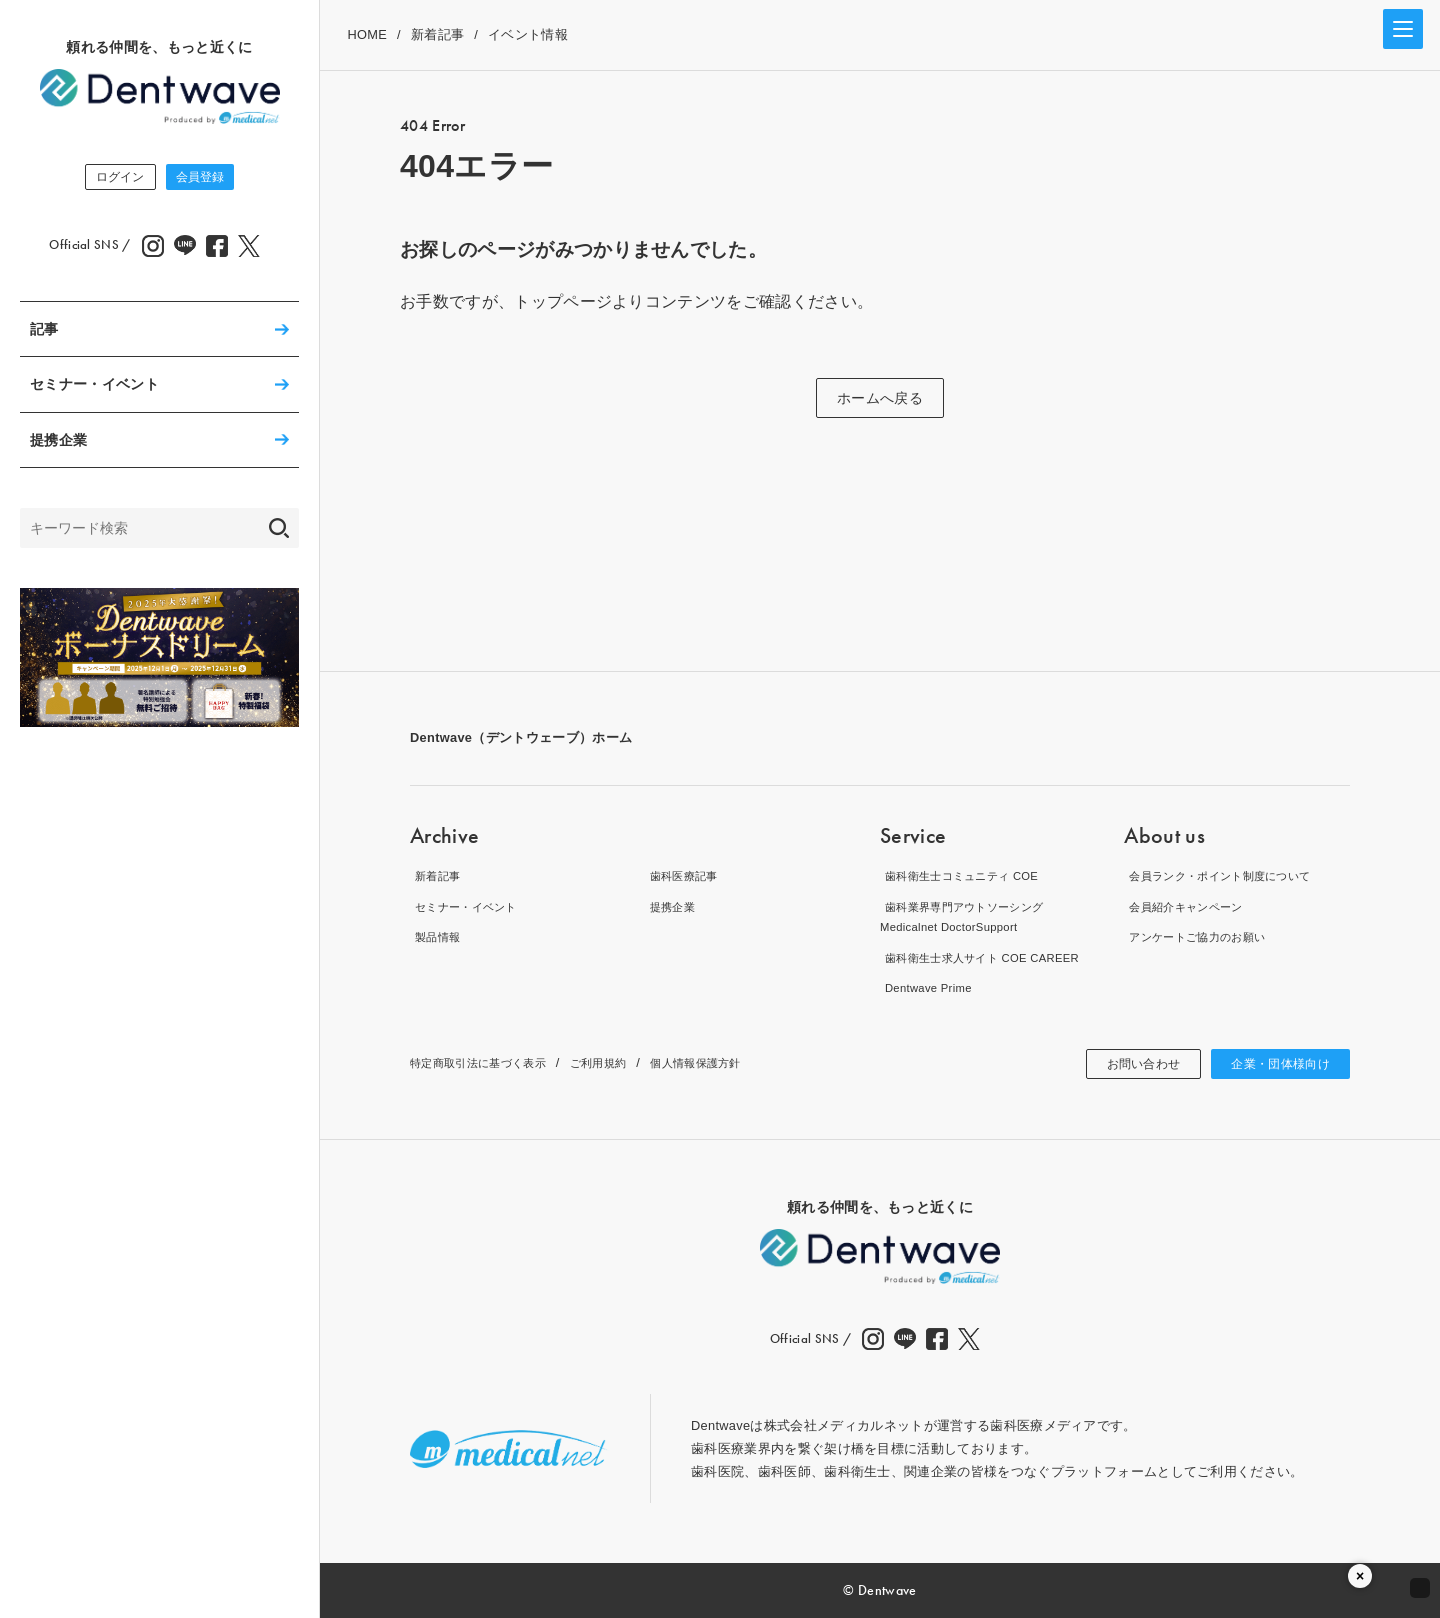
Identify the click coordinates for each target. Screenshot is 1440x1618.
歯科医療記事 (685, 875)
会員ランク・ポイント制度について (1230, 875)
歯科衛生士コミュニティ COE (969, 875)
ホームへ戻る (880, 398)
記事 (44, 333)
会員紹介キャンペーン (1190, 906)
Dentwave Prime (929, 987)
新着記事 (437, 34)
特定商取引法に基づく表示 (490, 1062)
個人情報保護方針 (737, 1062)
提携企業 (58, 444)
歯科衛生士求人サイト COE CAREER (992, 957)
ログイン (105, 179)
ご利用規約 (627, 1062)
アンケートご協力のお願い (1204, 936)
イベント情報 (528, 34)
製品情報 (436, 936)
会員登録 (214, 179)
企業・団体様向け (1272, 1064)
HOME (367, 34)
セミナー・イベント (94, 388)
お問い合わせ (1122, 1064)
